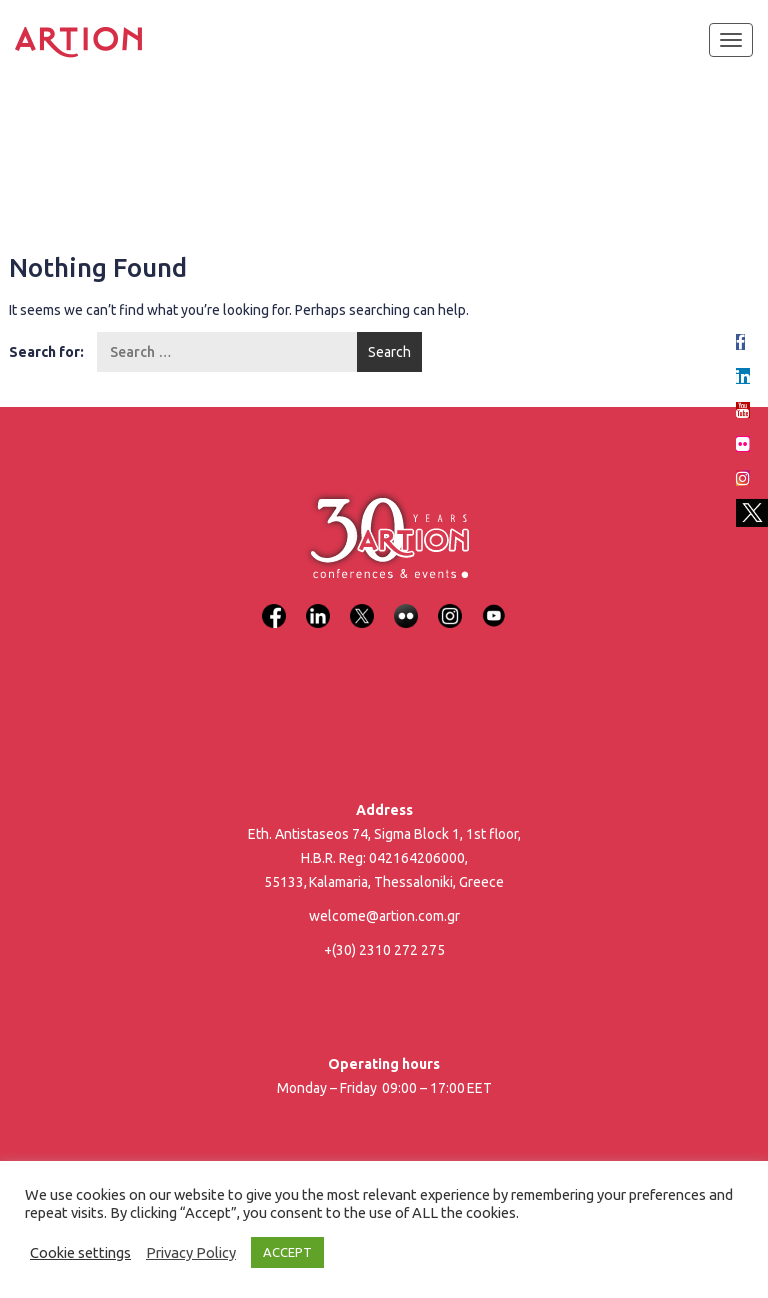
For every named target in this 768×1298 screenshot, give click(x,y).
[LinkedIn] (318, 603)
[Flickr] (406, 603)
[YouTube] (494, 603)
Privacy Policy (191, 1252)
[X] (362, 603)
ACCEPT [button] (287, 1252)
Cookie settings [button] (80, 1252)
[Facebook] (274, 603)
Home (42, 140)
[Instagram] (450, 603)
